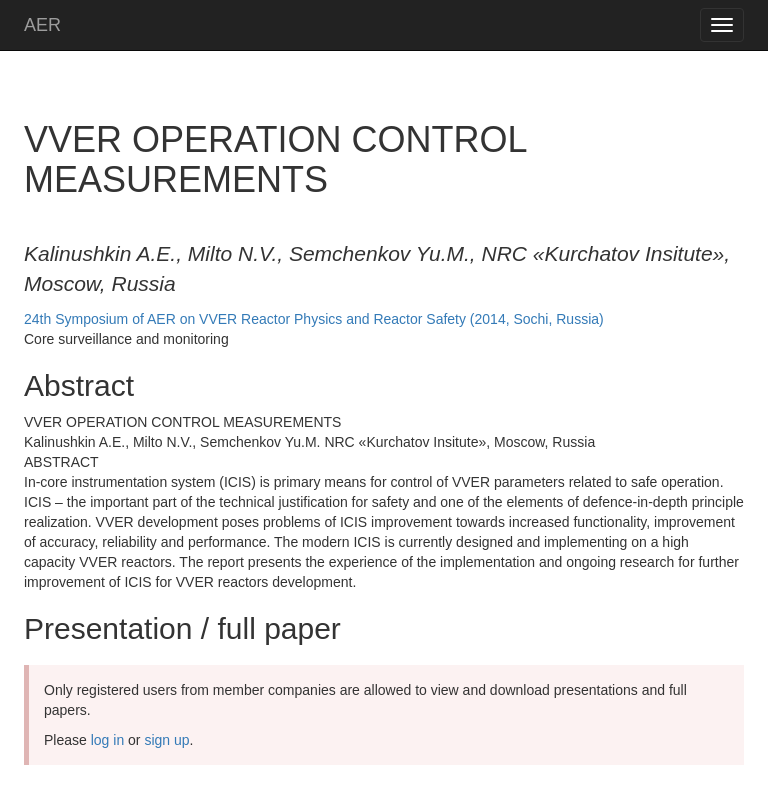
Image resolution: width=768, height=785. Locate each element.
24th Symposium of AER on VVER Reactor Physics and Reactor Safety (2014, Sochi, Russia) (314, 319)
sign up (166, 740)
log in (107, 740)
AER (42, 25)
